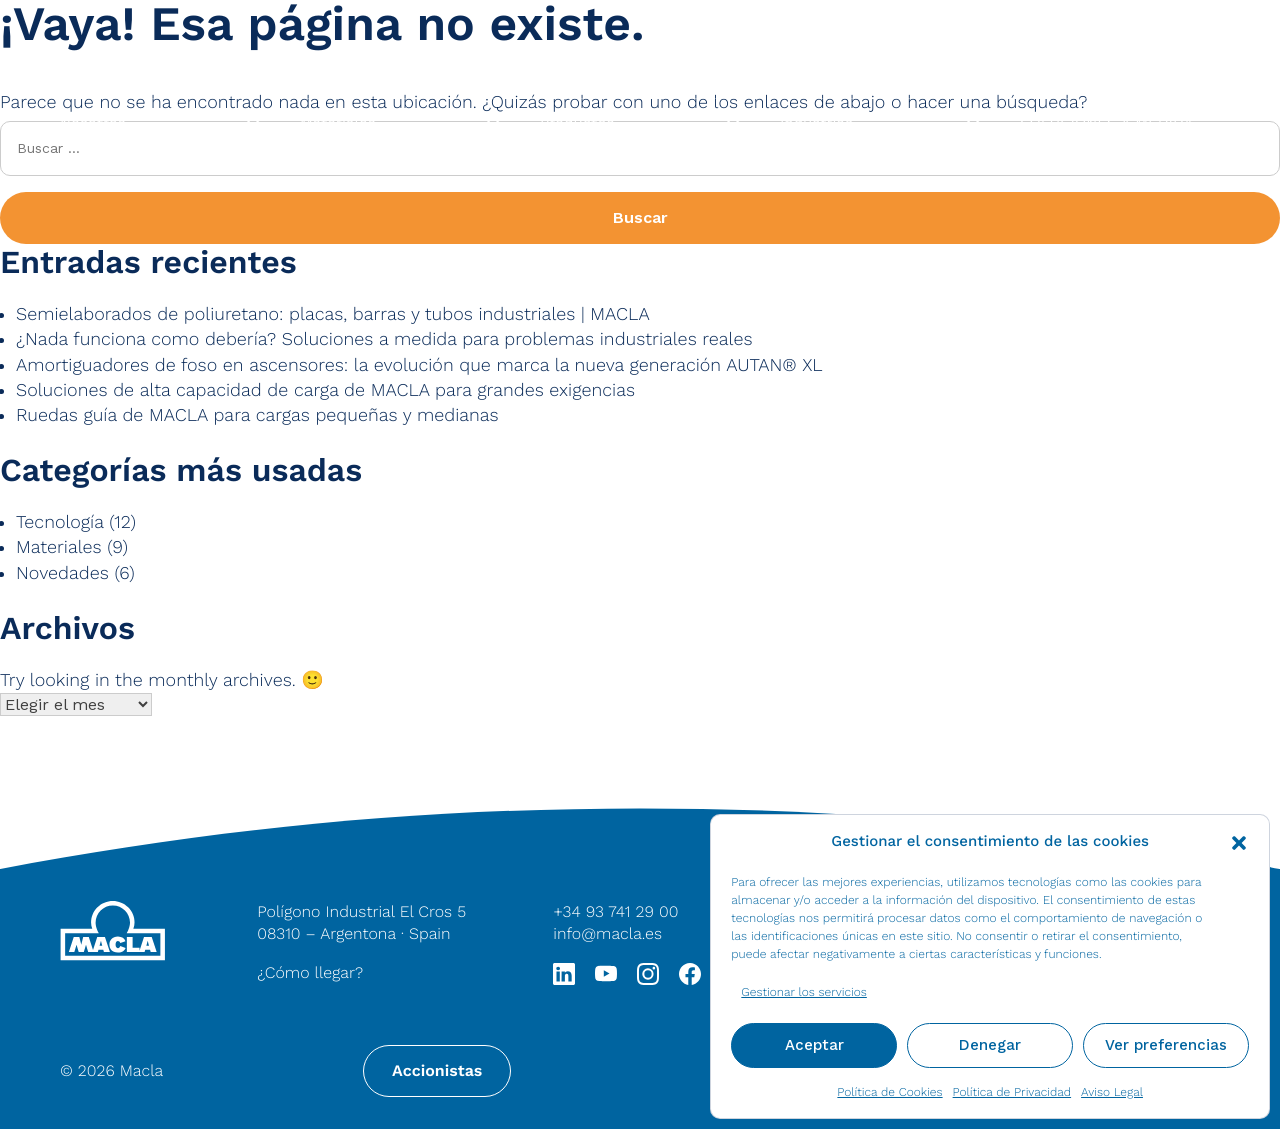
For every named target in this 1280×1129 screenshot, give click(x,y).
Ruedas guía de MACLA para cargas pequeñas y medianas (257, 415)
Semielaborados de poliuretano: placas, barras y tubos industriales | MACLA (333, 314)
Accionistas (437, 1070)
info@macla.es (607, 933)
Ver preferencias (1166, 1045)
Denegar (990, 1045)
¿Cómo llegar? (310, 972)
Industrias (816, 123)
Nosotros (93, 123)
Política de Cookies (889, 1092)
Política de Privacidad (1012, 1092)
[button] (1239, 841)
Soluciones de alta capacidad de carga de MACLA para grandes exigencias (325, 390)
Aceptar (814, 1045)
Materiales (338, 123)
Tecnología (60, 522)
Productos (577, 123)
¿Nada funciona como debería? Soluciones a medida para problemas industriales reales (384, 339)
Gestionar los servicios (804, 992)
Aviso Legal (1112, 1092)
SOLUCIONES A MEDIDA (1106, 123)
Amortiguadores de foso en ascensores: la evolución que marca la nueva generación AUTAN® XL (419, 365)
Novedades (62, 573)
